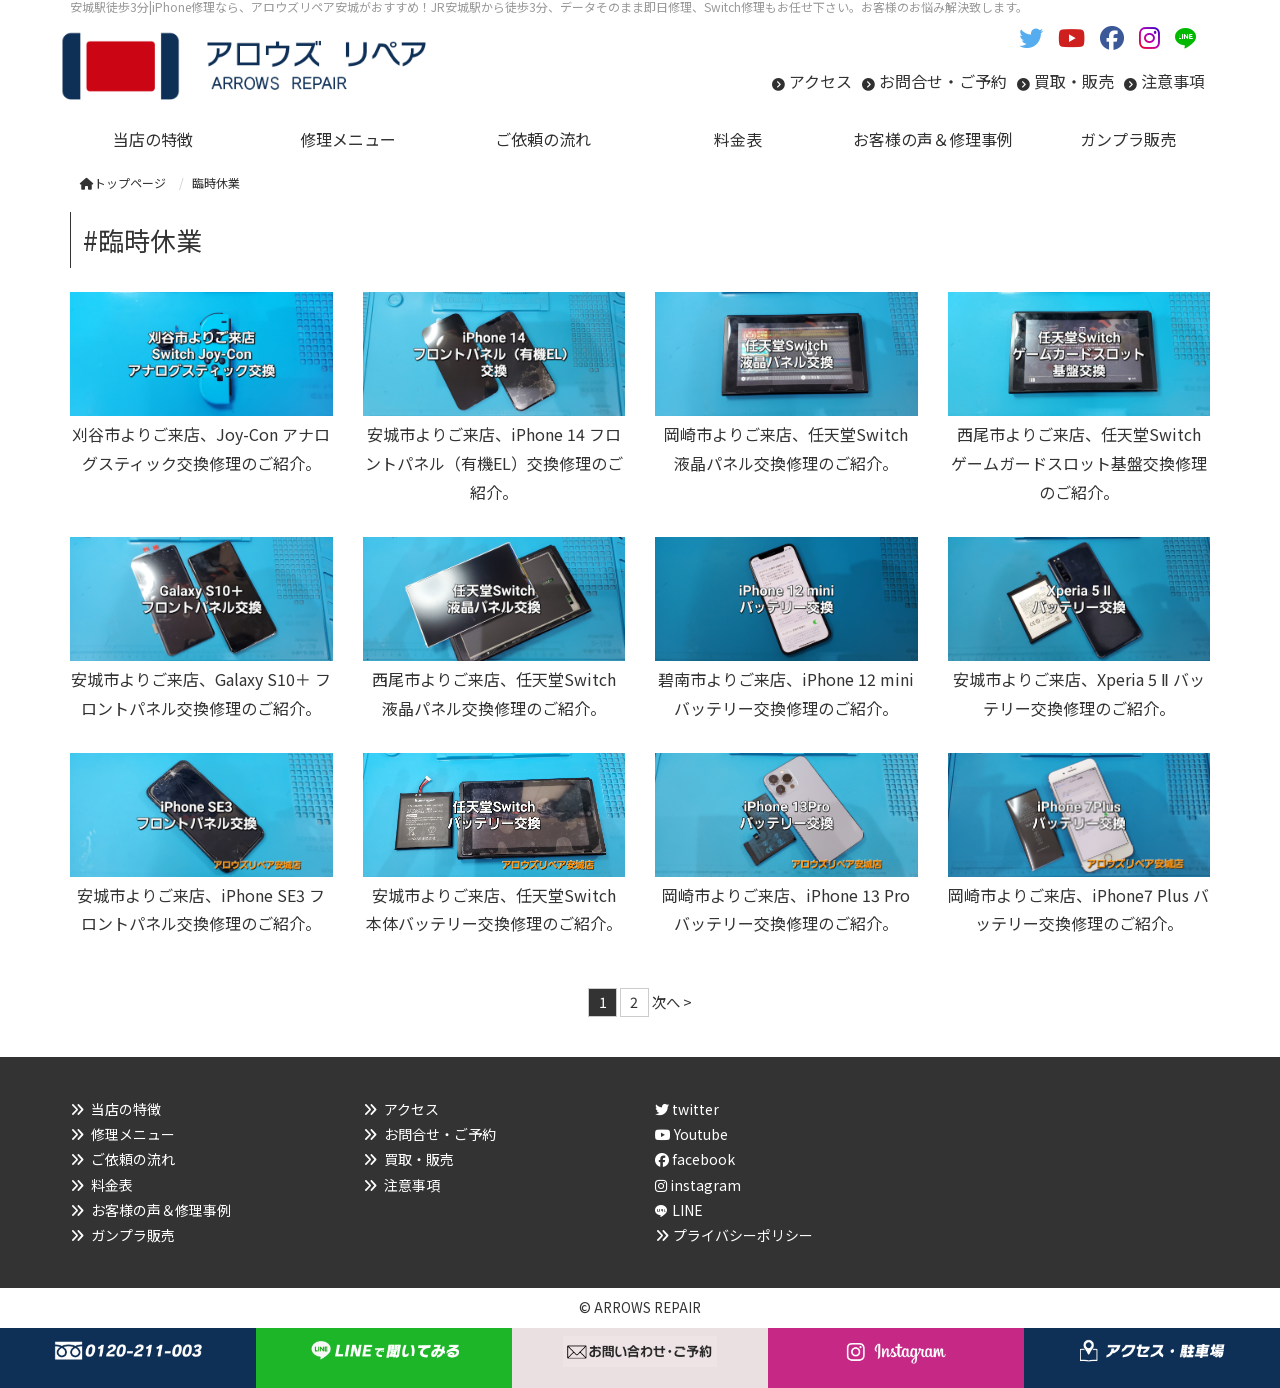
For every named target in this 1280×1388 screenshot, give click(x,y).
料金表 (112, 1185)
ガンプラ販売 (133, 1235)
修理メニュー (133, 1134)
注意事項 (1173, 81)
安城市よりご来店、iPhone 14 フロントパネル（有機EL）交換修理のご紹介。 (494, 463)
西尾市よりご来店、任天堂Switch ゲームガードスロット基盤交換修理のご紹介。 (1079, 463)
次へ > (672, 1001)
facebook (695, 1159)
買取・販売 (1074, 81)
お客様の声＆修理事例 (161, 1210)
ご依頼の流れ (133, 1159)
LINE (687, 1210)
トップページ (123, 182)
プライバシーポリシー (743, 1235)
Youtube (691, 1134)
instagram (698, 1185)
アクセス (820, 81)
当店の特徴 (126, 1109)
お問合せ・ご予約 (943, 81)
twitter (687, 1109)
